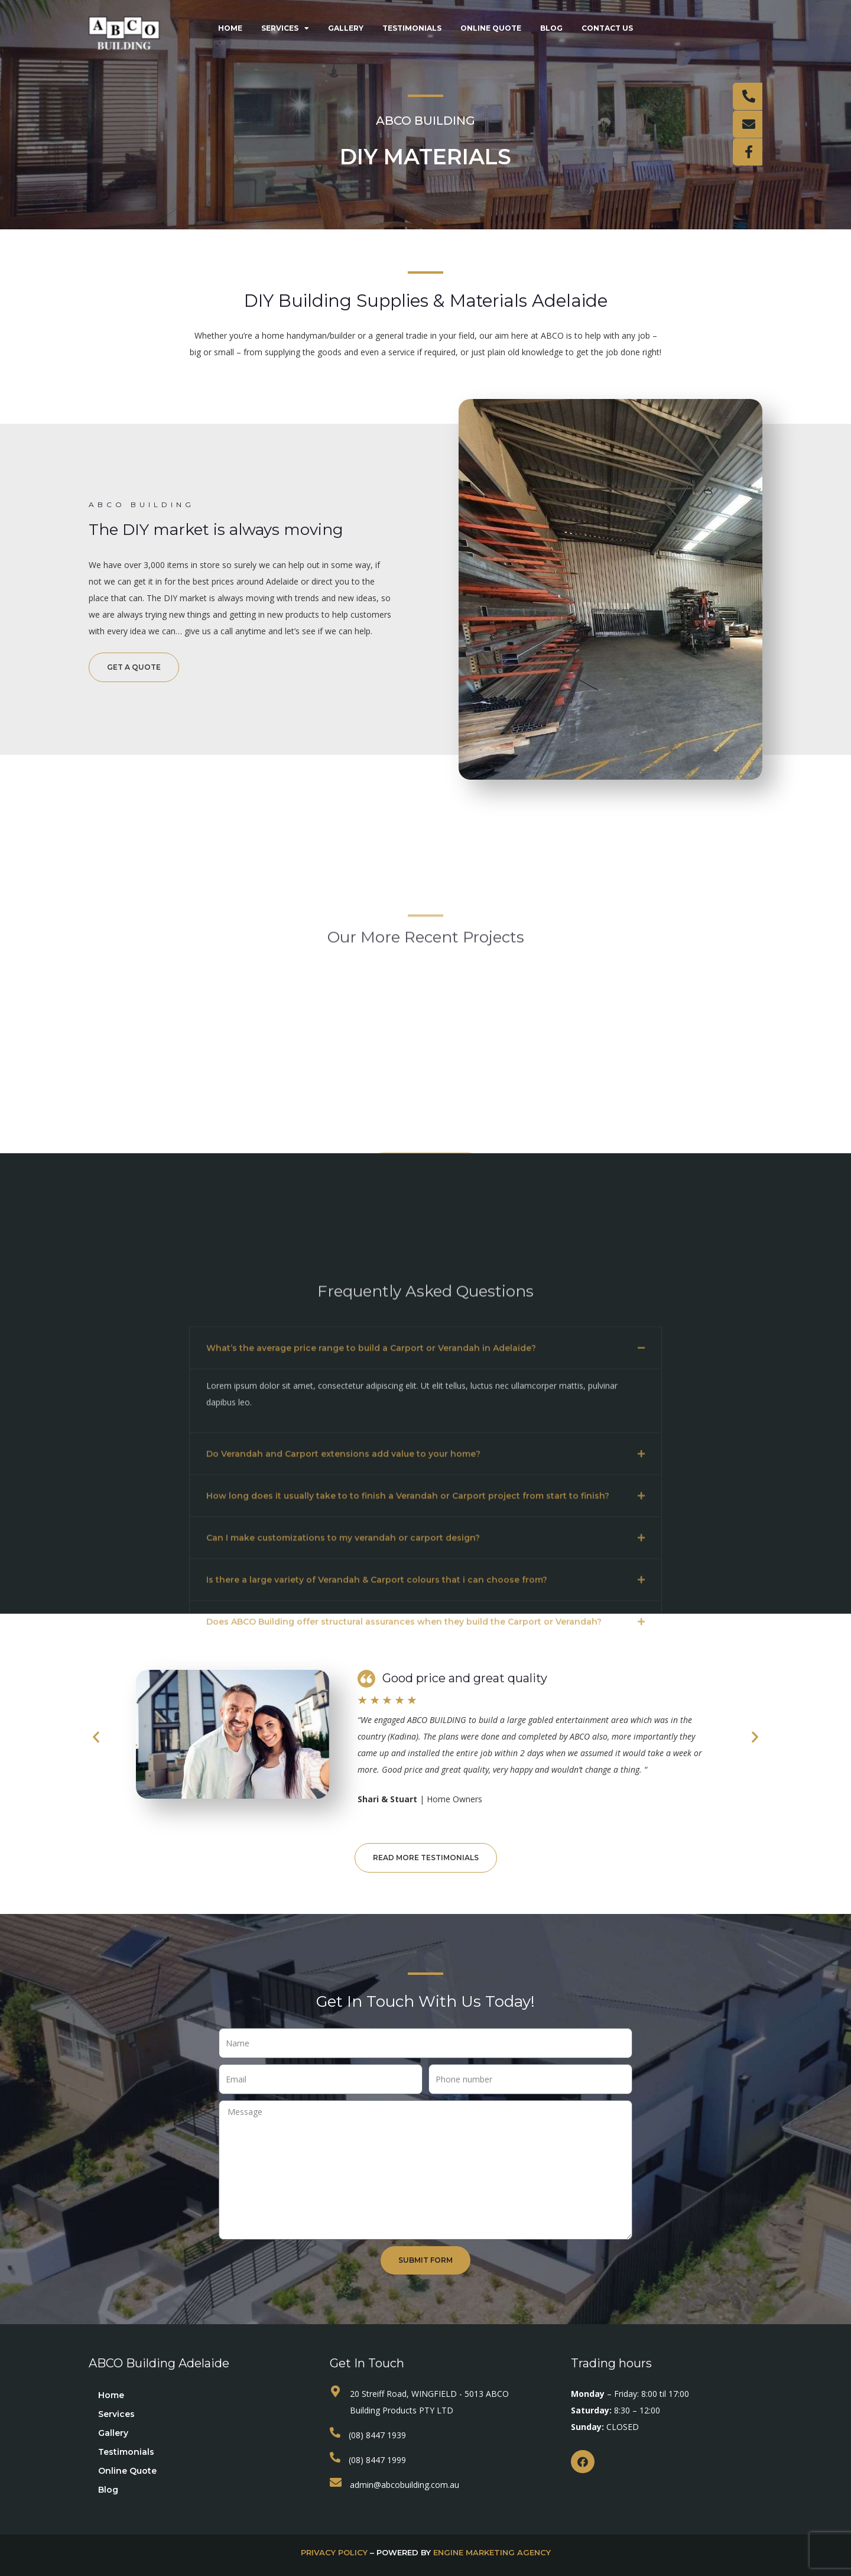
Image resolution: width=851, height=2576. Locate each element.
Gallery (345, 28)
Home (230, 28)
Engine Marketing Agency (492, 2552)
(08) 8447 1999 (377, 2459)
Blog (551, 28)
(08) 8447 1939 (377, 2435)
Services (285, 28)
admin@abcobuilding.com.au (404, 2484)
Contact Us (607, 28)
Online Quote (490, 28)
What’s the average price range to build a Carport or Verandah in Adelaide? (371, 1599)
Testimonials (411, 28)
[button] (425, 1599)
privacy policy (334, 2552)
